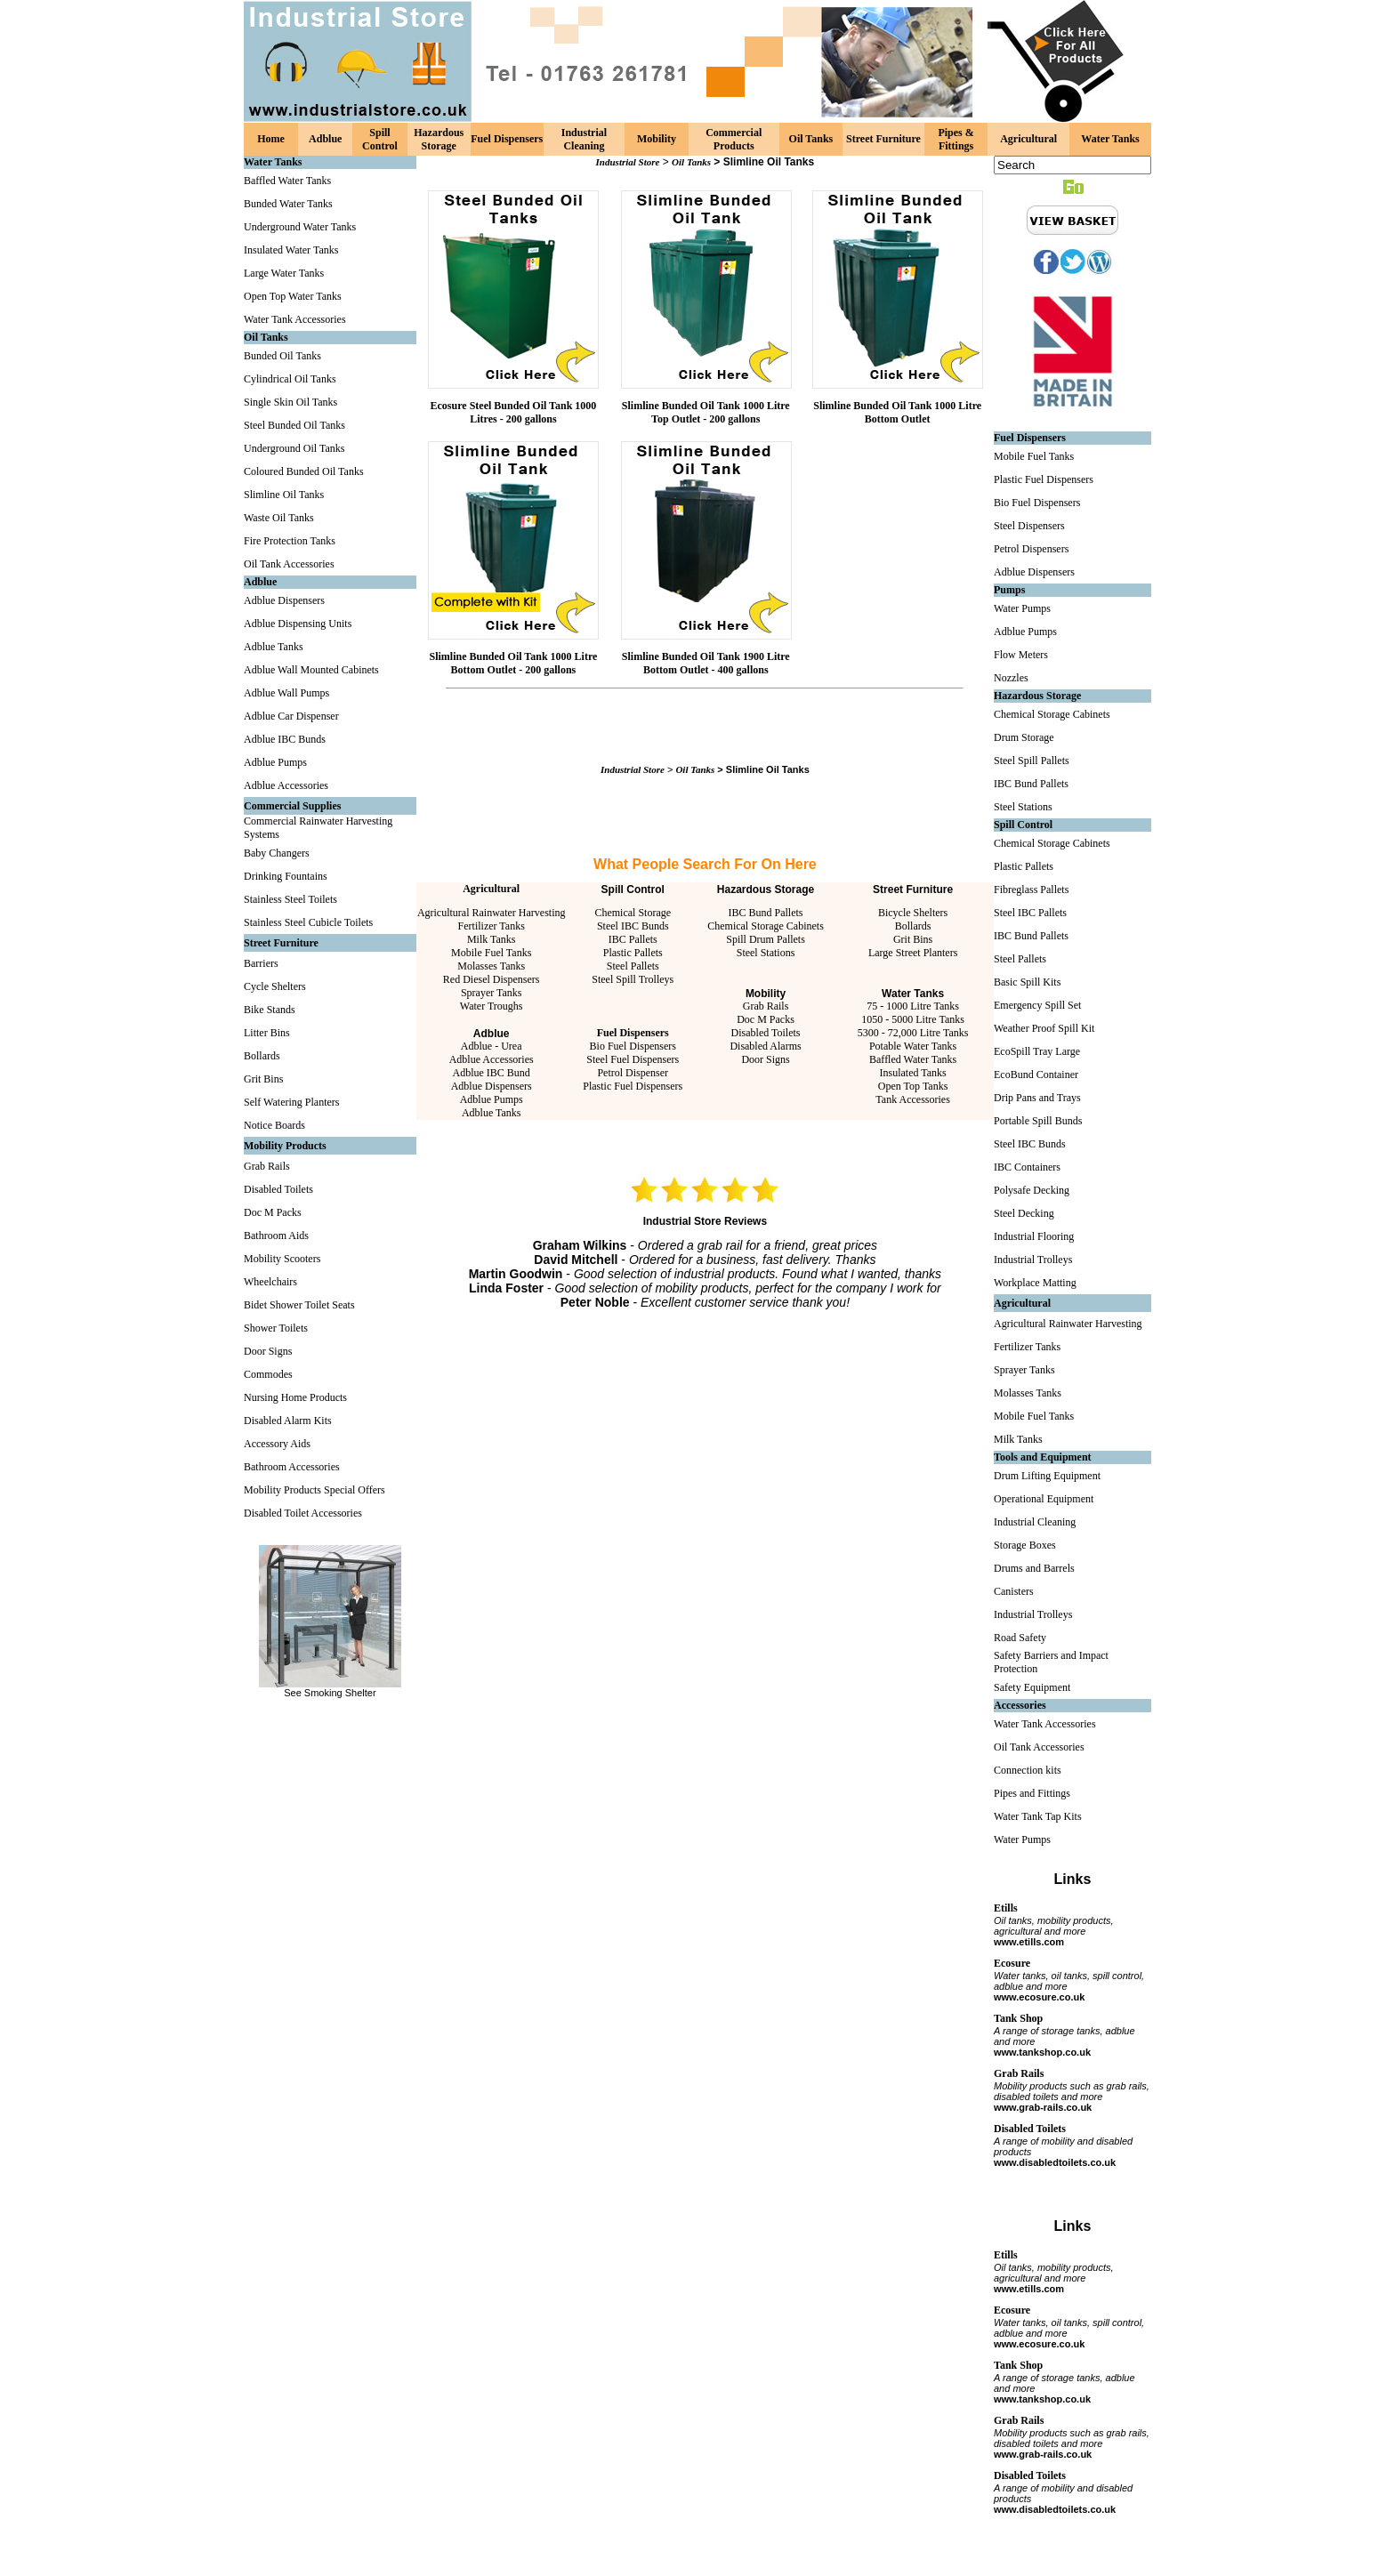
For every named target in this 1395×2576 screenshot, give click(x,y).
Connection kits (1027, 1770)
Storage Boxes (1025, 1545)
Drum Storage (1024, 737)
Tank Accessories (912, 1099)
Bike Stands (269, 1009)
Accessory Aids (277, 1443)
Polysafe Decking (1031, 1190)
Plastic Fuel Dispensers (632, 1086)
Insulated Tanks (912, 1073)
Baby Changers (277, 853)
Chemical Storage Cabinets (765, 926)
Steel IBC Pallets (1030, 912)
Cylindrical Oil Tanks (290, 379)
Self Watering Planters (291, 1102)
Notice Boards (274, 1125)
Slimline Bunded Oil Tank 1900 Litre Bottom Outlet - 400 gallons (706, 663)
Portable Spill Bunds (1038, 1121)
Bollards (262, 1056)
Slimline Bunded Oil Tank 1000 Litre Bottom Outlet (897, 412)
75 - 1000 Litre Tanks (913, 1006)
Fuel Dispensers (507, 139)
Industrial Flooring (1034, 1236)
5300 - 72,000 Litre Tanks (913, 1032)
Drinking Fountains (285, 876)
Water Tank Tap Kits (1038, 1816)
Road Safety (1020, 1637)
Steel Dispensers (1029, 525)
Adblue (325, 139)
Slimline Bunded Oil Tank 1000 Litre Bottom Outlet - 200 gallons (514, 663)
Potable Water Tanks (912, 1046)
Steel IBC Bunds (633, 926)
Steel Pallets (633, 966)
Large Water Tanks (284, 273)
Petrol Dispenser (632, 1073)
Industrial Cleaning (584, 139)
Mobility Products (285, 1145)
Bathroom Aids (276, 1235)
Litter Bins (267, 1032)
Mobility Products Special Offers (314, 1490)
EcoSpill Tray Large (1037, 1051)
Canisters (1014, 1591)
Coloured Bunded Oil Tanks (304, 471)
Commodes (268, 1374)
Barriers (261, 963)
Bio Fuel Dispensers (633, 1046)
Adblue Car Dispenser (291, 716)
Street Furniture (883, 139)
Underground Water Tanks (300, 227)
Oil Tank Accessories (289, 564)
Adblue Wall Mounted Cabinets (311, 670)
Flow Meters (1021, 654)
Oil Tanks (811, 139)
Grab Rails (267, 1166)
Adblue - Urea (491, 1046)
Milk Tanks (491, 939)
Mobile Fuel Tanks (491, 952)
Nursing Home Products (295, 1397)
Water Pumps (1022, 608)
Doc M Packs (273, 1212)
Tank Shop (1018, 2018)
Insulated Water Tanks (291, 250)
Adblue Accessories (286, 785)
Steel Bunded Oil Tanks (294, 425)
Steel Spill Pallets (1031, 760)
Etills (1006, 1908)
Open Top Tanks (913, 1086)
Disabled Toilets (278, 1189)
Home (271, 139)
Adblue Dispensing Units (297, 623)
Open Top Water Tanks (293, 296)
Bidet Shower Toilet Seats (299, 1305)
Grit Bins (263, 1079)
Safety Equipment (1032, 1687)
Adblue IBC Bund (491, 1073)
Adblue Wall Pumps (286, 693)
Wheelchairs (270, 1282)
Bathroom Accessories (292, 1467)
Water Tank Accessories (295, 319)
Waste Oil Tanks (279, 517)
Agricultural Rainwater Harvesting (491, 912)
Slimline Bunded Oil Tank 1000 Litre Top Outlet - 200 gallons (706, 412)
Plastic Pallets (633, 952)
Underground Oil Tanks (294, 448)
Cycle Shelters (275, 986)
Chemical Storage (632, 912)
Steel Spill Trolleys (632, 979)
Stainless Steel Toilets (290, 899)
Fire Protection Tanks (289, 541)
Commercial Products (734, 139)
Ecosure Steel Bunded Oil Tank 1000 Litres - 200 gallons (514, 412)
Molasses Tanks (491, 966)
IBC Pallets (633, 939)
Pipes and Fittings (1032, 1793)
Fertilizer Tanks (491, 926)
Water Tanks (1110, 139)
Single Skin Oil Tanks (290, 402)
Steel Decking (1024, 1213)
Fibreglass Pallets (1031, 889)
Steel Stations (766, 952)
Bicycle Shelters (912, 912)
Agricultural (1028, 139)
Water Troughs (491, 1006)
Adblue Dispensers (284, 600)
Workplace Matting (1035, 1282)
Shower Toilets (276, 1328)
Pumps (1009, 590)
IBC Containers (1027, 1167)
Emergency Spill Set (1037, 1005)
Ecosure (1012, 1963)
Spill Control (380, 139)
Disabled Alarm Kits (288, 1420)
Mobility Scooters (282, 1258)
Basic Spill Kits (1027, 982)
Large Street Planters (912, 952)
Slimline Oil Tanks (284, 494)
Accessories (1020, 1705)
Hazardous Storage (439, 139)
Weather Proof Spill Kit (1044, 1028)
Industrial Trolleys (1033, 1259)
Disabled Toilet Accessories (303, 1513)
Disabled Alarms (765, 1046)
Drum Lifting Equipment (1047, 1475)
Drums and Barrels (1034, 1568)
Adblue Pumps (275, 762)
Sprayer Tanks (491, 992)
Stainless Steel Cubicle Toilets (308, 922)
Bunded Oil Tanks (282, 356)
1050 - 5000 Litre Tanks (912, 1019)
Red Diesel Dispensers (491, 979)
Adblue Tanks (273, 646)
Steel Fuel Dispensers (632, 1059)
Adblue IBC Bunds (285, 739)
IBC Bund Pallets (766, 912)
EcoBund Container (1036, 1074)
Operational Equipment (1043, 1499)
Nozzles (1011, 678)
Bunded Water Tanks (288, 203)
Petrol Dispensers (1031, 549)
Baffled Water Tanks (287, 180)
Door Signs (268, 1351)
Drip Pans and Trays (1037, 1097)
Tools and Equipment (1043, 1457)
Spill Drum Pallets (765, 939)
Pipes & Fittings (955, 139)
